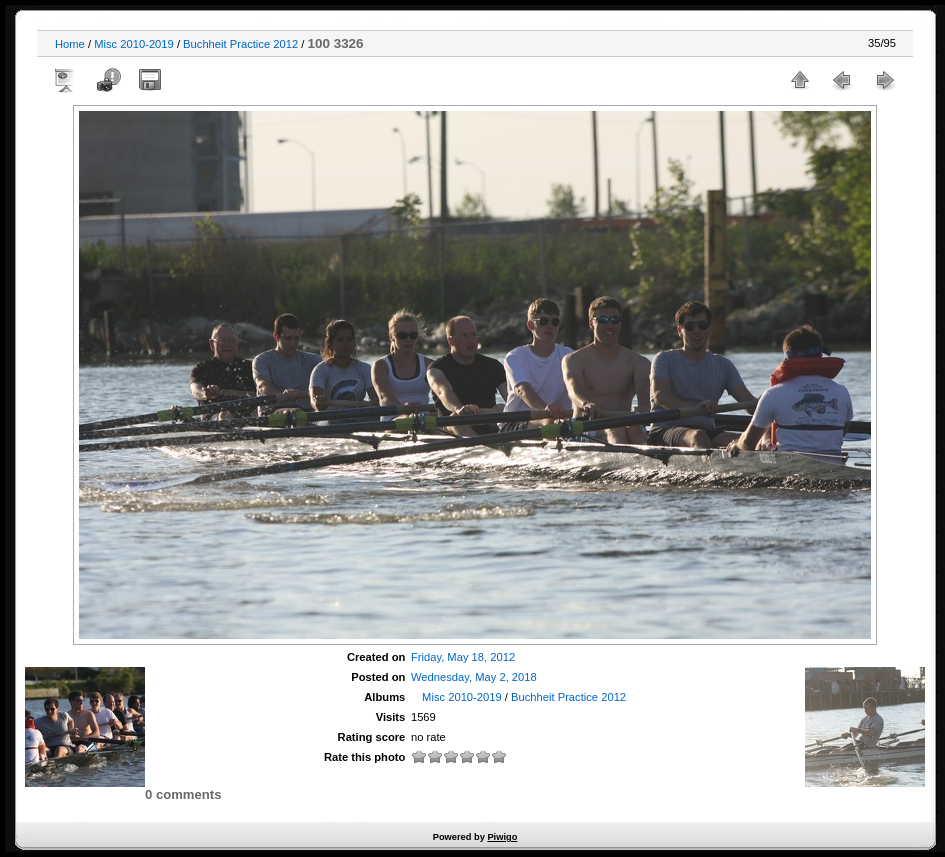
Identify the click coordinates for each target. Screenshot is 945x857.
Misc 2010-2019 (134, 44)
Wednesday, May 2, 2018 (474, 677)
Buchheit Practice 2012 (240, 44)
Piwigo (502, 837)
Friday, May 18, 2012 (463, 657)
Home (70, 44)
